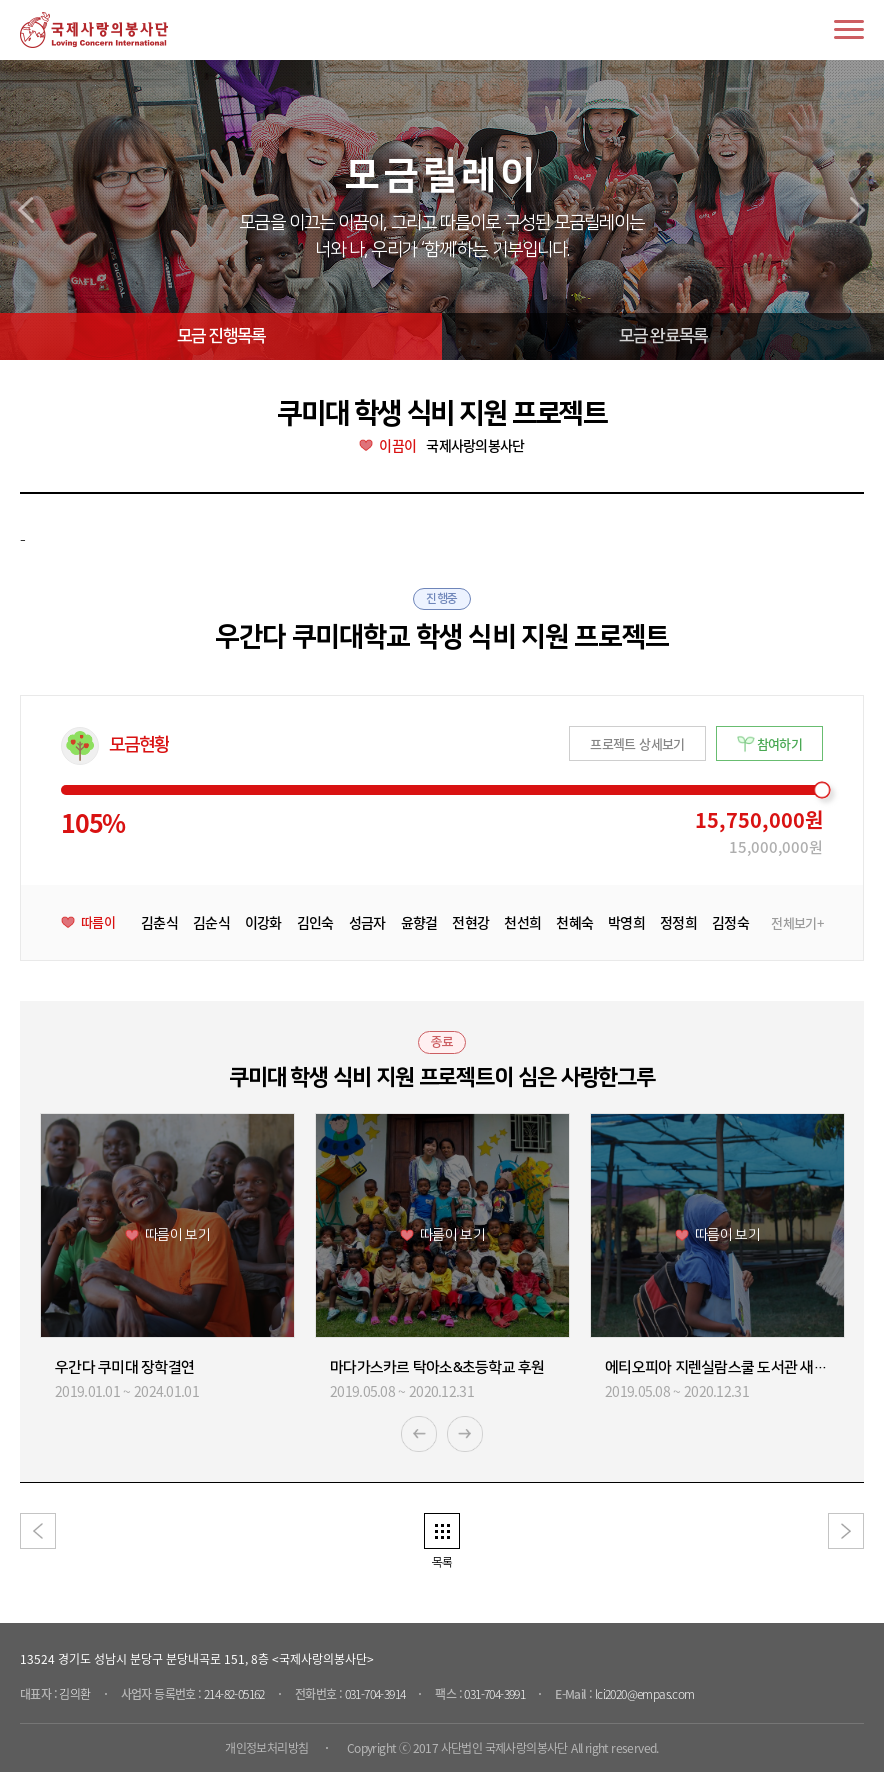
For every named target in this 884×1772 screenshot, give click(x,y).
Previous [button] (419, 1434)
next (858, 210)
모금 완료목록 (663, 336)
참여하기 (779, 743)
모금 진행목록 (221, 336)
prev (26, 210)
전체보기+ (797, 923)
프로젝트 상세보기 (637, 743)
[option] (167, 1257)
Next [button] (465, 1434)
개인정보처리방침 (266, 1748)
